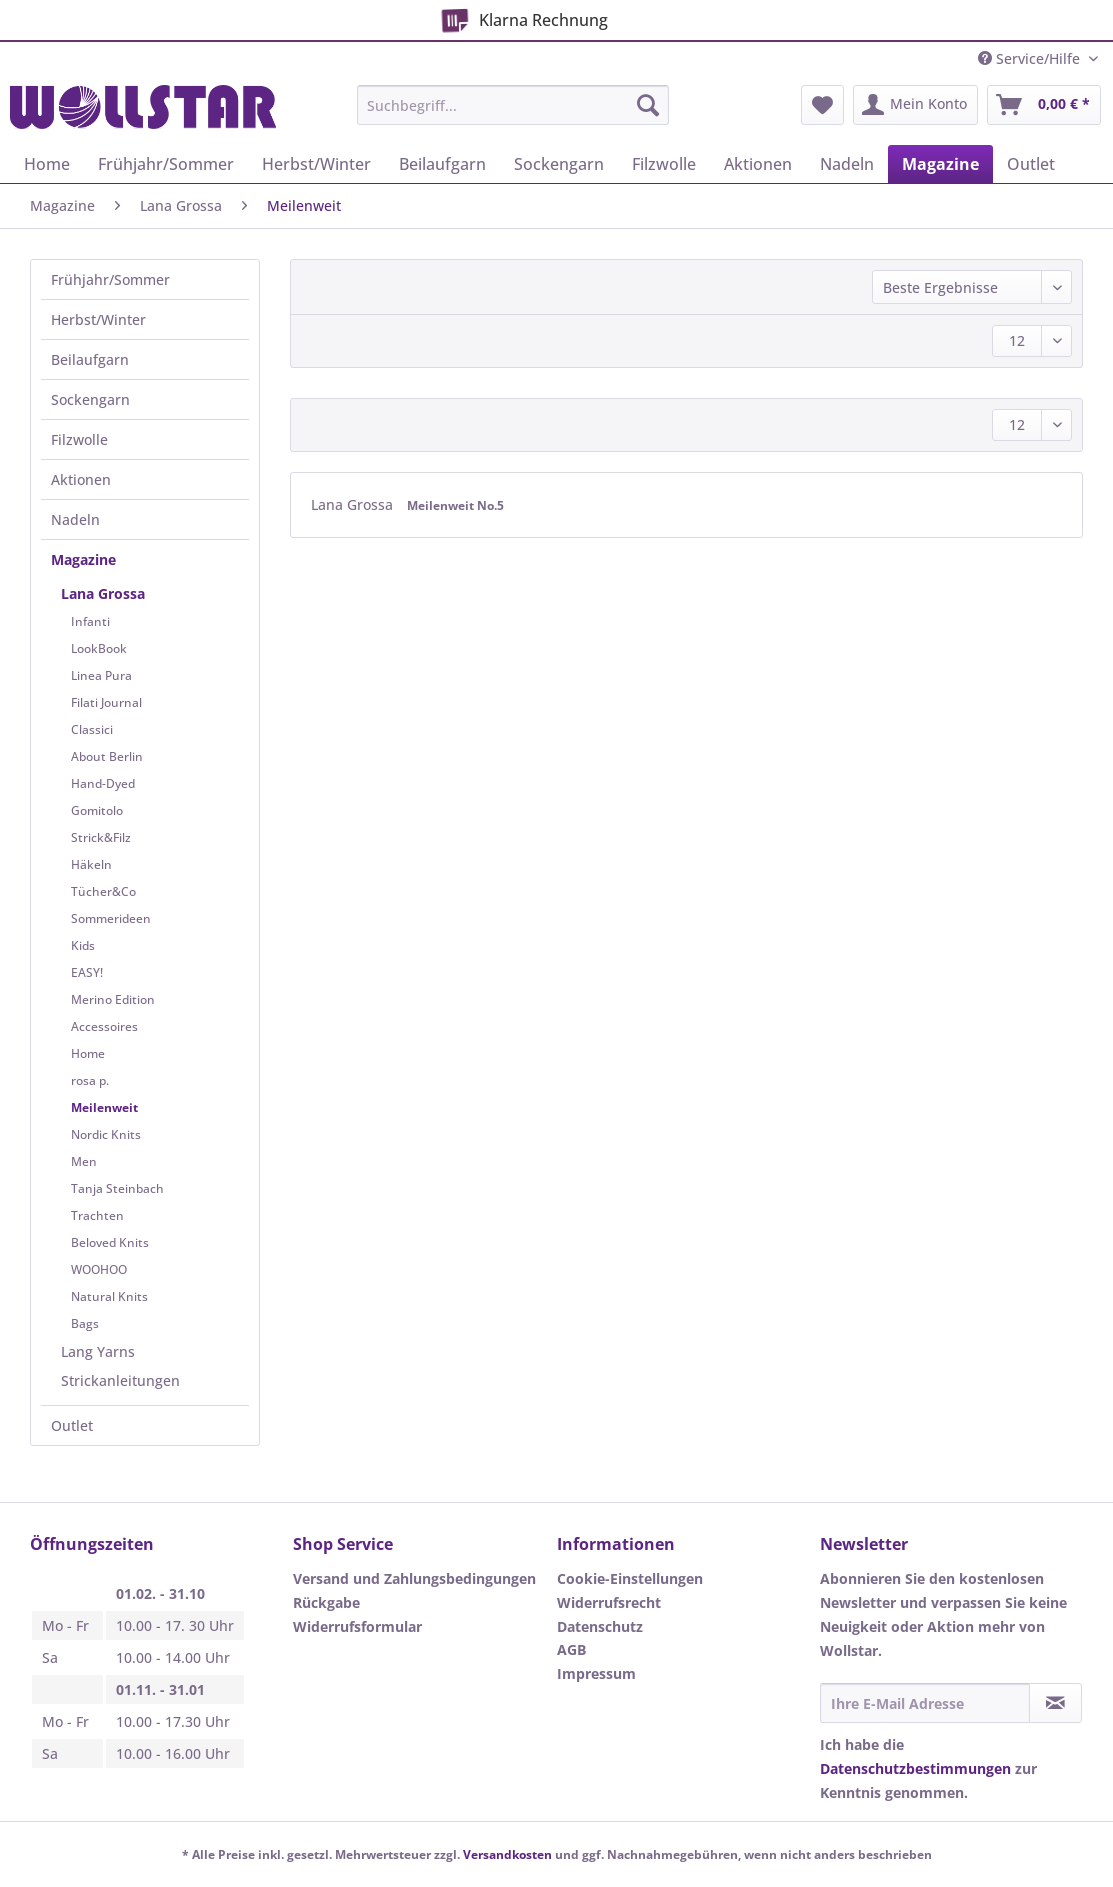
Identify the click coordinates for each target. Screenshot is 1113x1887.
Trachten (97, 1215)
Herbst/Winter (98, 319)
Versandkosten (507, 1854)
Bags (85, 1323)
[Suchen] (648, 105)
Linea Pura (101, 675)
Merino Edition (113, 999)
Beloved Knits (110, 1242)
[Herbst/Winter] (316, 164)
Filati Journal (106, 702)
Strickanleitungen (120, 1380)
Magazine (83, 559)
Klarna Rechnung (521, 17)
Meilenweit (104, 1107)
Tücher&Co (103, 891)
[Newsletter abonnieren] (1055, 1703)
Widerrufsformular (357, 1626)
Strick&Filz (101, 837)
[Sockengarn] (559, 164)
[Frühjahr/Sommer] (166, 164)
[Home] (47, 164)
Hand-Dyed (103, 783)
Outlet (72, 1425)
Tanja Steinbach (117, 1188)
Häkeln (91, 864)
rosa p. (90, 1080)
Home (88, 1053)
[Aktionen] (758, 164)
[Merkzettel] (822, 105)
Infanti (90, 621)
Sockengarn (90, 399)
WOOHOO (99, 1269)
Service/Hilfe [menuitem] (1031, 58)
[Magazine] (940, 164)
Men (84, 1161)
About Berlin (107, 756)
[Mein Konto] (915, 105)
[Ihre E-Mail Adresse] (925, 1703)
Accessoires (104, 1026)
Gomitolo (97, 810)
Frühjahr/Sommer (110, 279)
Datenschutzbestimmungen (915, 1768)
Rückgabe (326, 1602)
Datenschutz (600, 1626)
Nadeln (75, 519)
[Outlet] (1031, 164)
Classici (92, 729)
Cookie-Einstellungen (630, 1578)
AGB (571, 1649)
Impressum (596, 1673)
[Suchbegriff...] (513, 105)
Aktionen (81, 479)
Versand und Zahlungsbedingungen (414, 1578)
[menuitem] (513, 114)
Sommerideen (111, 918)
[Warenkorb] (1044, 105)
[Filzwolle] (664, 164)
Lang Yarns (98, 1351)
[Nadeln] (847, 164)
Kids (83, 945)
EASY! (87, 972)
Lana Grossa (103, 593)
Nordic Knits (106, 1134)
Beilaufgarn (90, 359)
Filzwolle (79, 439)
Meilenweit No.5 (455, 505)
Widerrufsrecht (609, 1602)
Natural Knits (109, 1296)
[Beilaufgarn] (442, 164)
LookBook (99, 648)
